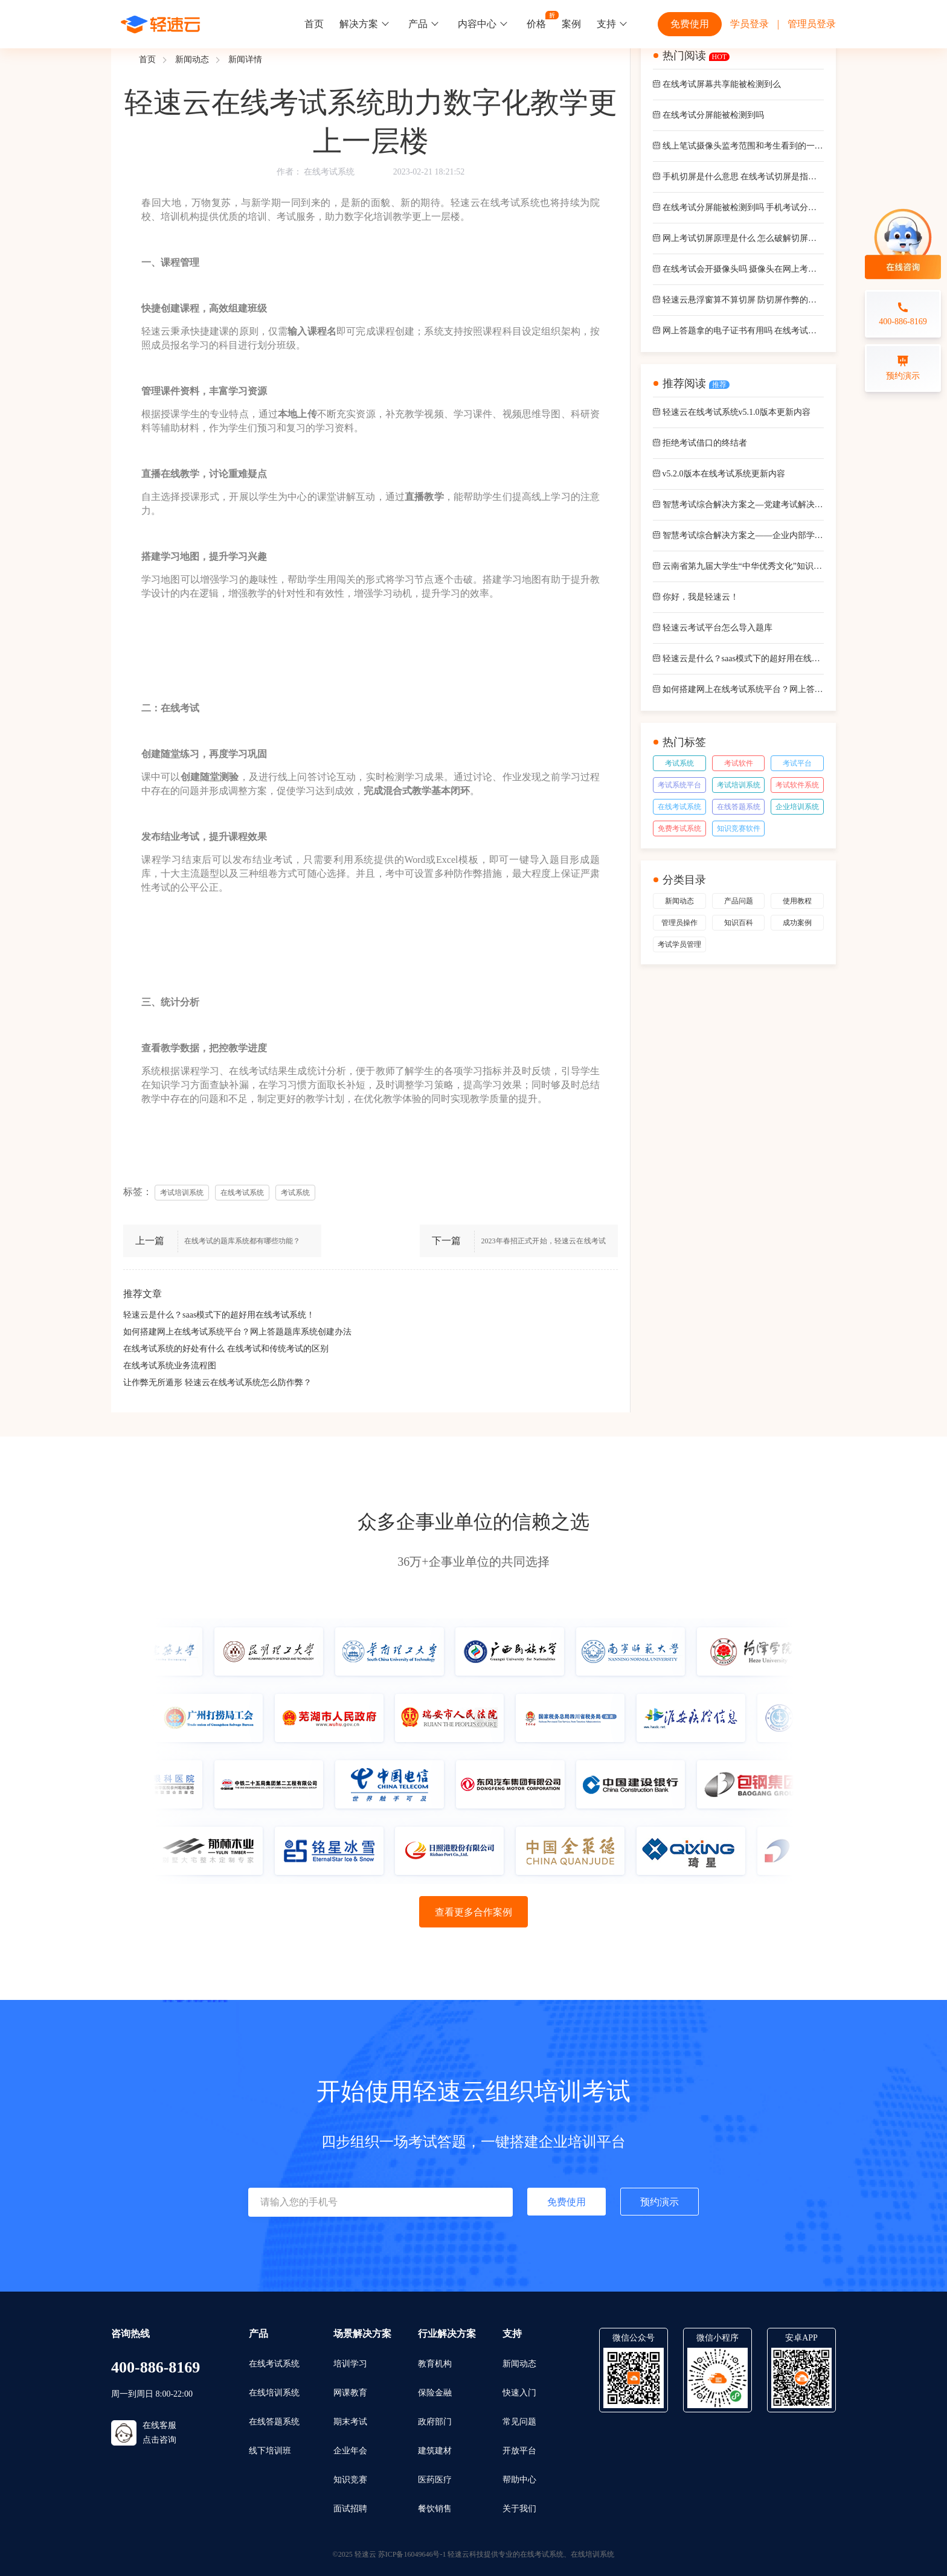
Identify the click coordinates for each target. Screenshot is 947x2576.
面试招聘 (350, 2508)
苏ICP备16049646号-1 (412, 2554)
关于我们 (519, 2508)
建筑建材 (435, 2450)
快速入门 (519, 2392)
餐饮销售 (435, 2508)
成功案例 (797, 922)
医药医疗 (435, 2479)
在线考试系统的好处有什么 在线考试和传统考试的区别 (226, 1348)
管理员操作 (679, 922)
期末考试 (350, 2421)
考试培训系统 (738, 785)
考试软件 (738, 763)
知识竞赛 (350, 2479)
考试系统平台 (679, 785)
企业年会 (350, 2450)
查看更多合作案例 (473, 1912)
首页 (314, 24)
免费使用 (689, 24)
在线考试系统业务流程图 (169, 1365)
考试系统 (679, 763)
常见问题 (519, 2421)
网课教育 (350, 2392)
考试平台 (797, 763)
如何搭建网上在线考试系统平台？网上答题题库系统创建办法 (237, 1331)
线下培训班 (270, 2450)
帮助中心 (519, 2479)
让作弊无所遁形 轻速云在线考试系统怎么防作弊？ (217, 1382)
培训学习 (350, 2363)
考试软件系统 (797, 785)
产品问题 (738, 901)
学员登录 (749, 24)
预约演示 (659, 2202)
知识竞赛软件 (738, 828)
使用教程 (797, 901)
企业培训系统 (797, 807)
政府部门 (435, 2421)
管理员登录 (812, 24)
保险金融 (435, 2392)
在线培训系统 (274, 2392)
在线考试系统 (329, 171)
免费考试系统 (679, 828)
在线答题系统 (738, 807)
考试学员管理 (679, 944)
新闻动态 (192, 59)
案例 (571, 24)
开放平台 (519, 2450)
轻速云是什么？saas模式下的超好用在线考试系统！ (219, 1314)
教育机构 (435, 2363)
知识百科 (738, 922)
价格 (536, 24)
